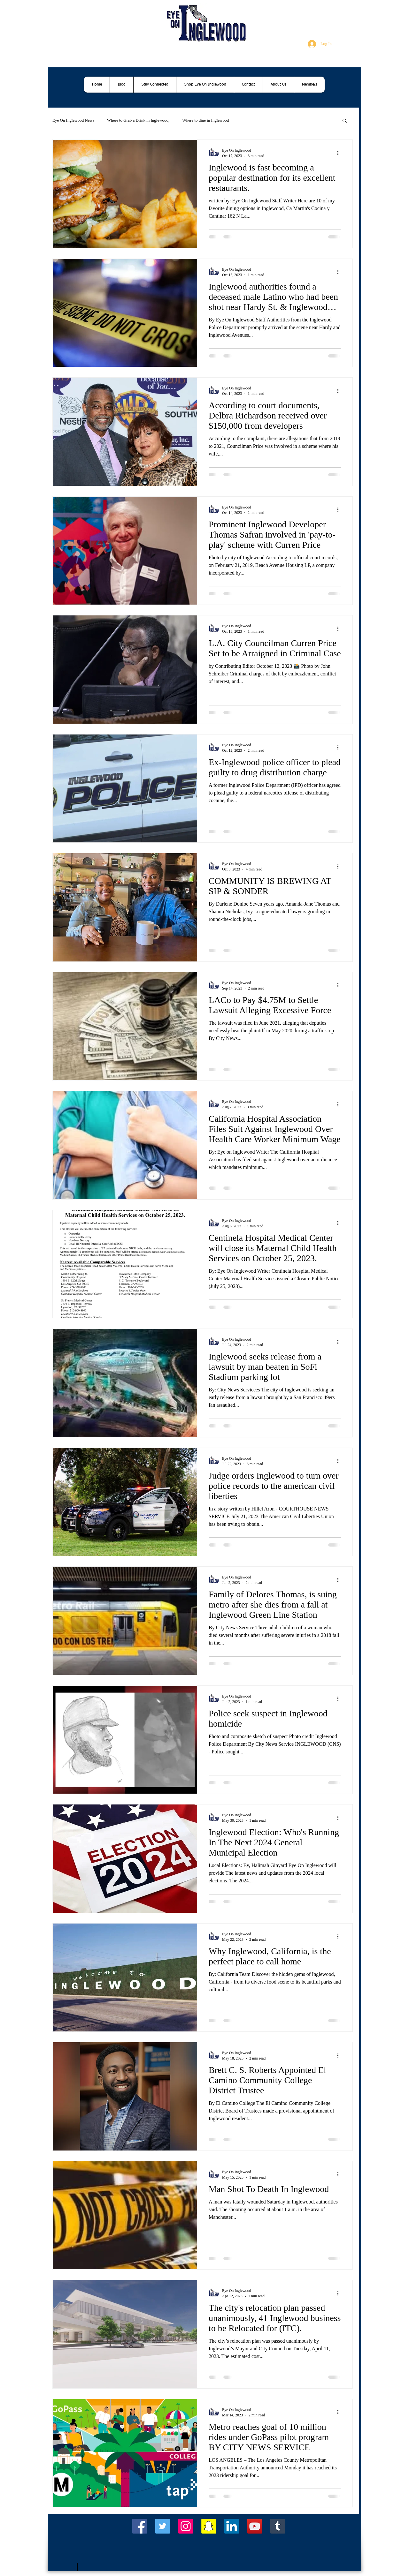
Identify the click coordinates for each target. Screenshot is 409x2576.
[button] (345, 121)
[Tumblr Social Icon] (277, 2526)
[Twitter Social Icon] (162, 2526)
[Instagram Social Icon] (185, 2526)
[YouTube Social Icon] (254, 2526)
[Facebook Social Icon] (139, 2526)
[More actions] (340, 153)
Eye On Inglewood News (73, 120)
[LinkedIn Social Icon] (231, 2526)
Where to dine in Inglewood (205, 120)
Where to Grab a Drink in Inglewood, (138, 120)
